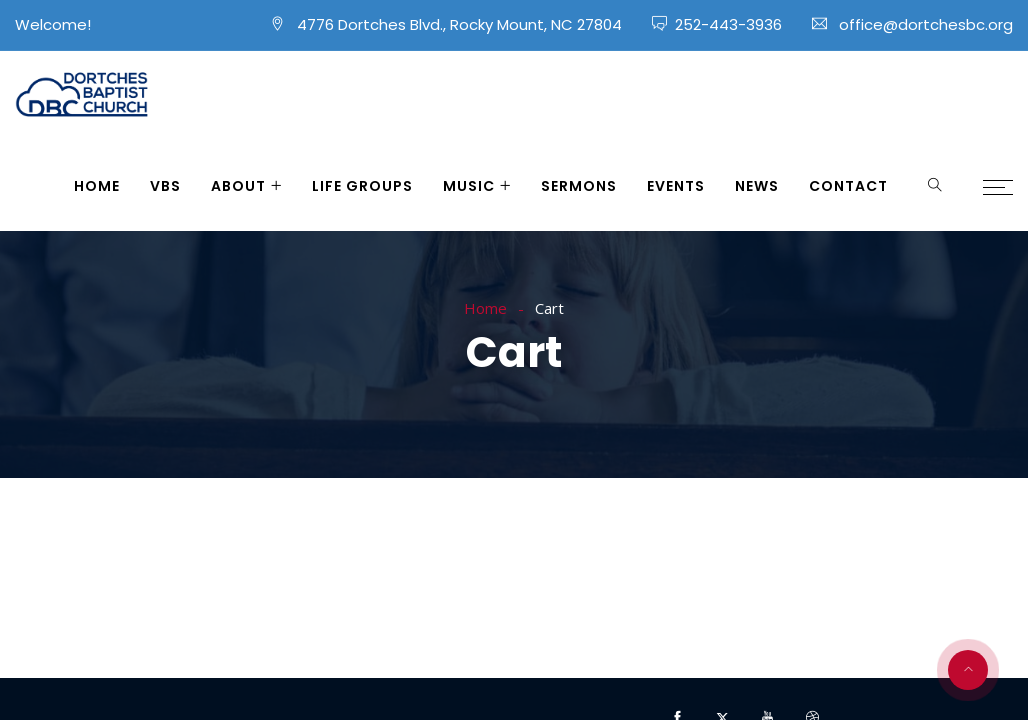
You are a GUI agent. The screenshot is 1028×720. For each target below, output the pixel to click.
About (238, 186)
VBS (165, 186)
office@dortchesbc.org (926, 24)
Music (469, 186)
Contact (848, 186)
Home (97, 186)
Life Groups (362, 186)
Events (676, 186)
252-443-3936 (728, 24)
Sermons (579, 186)
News (757, 186)
